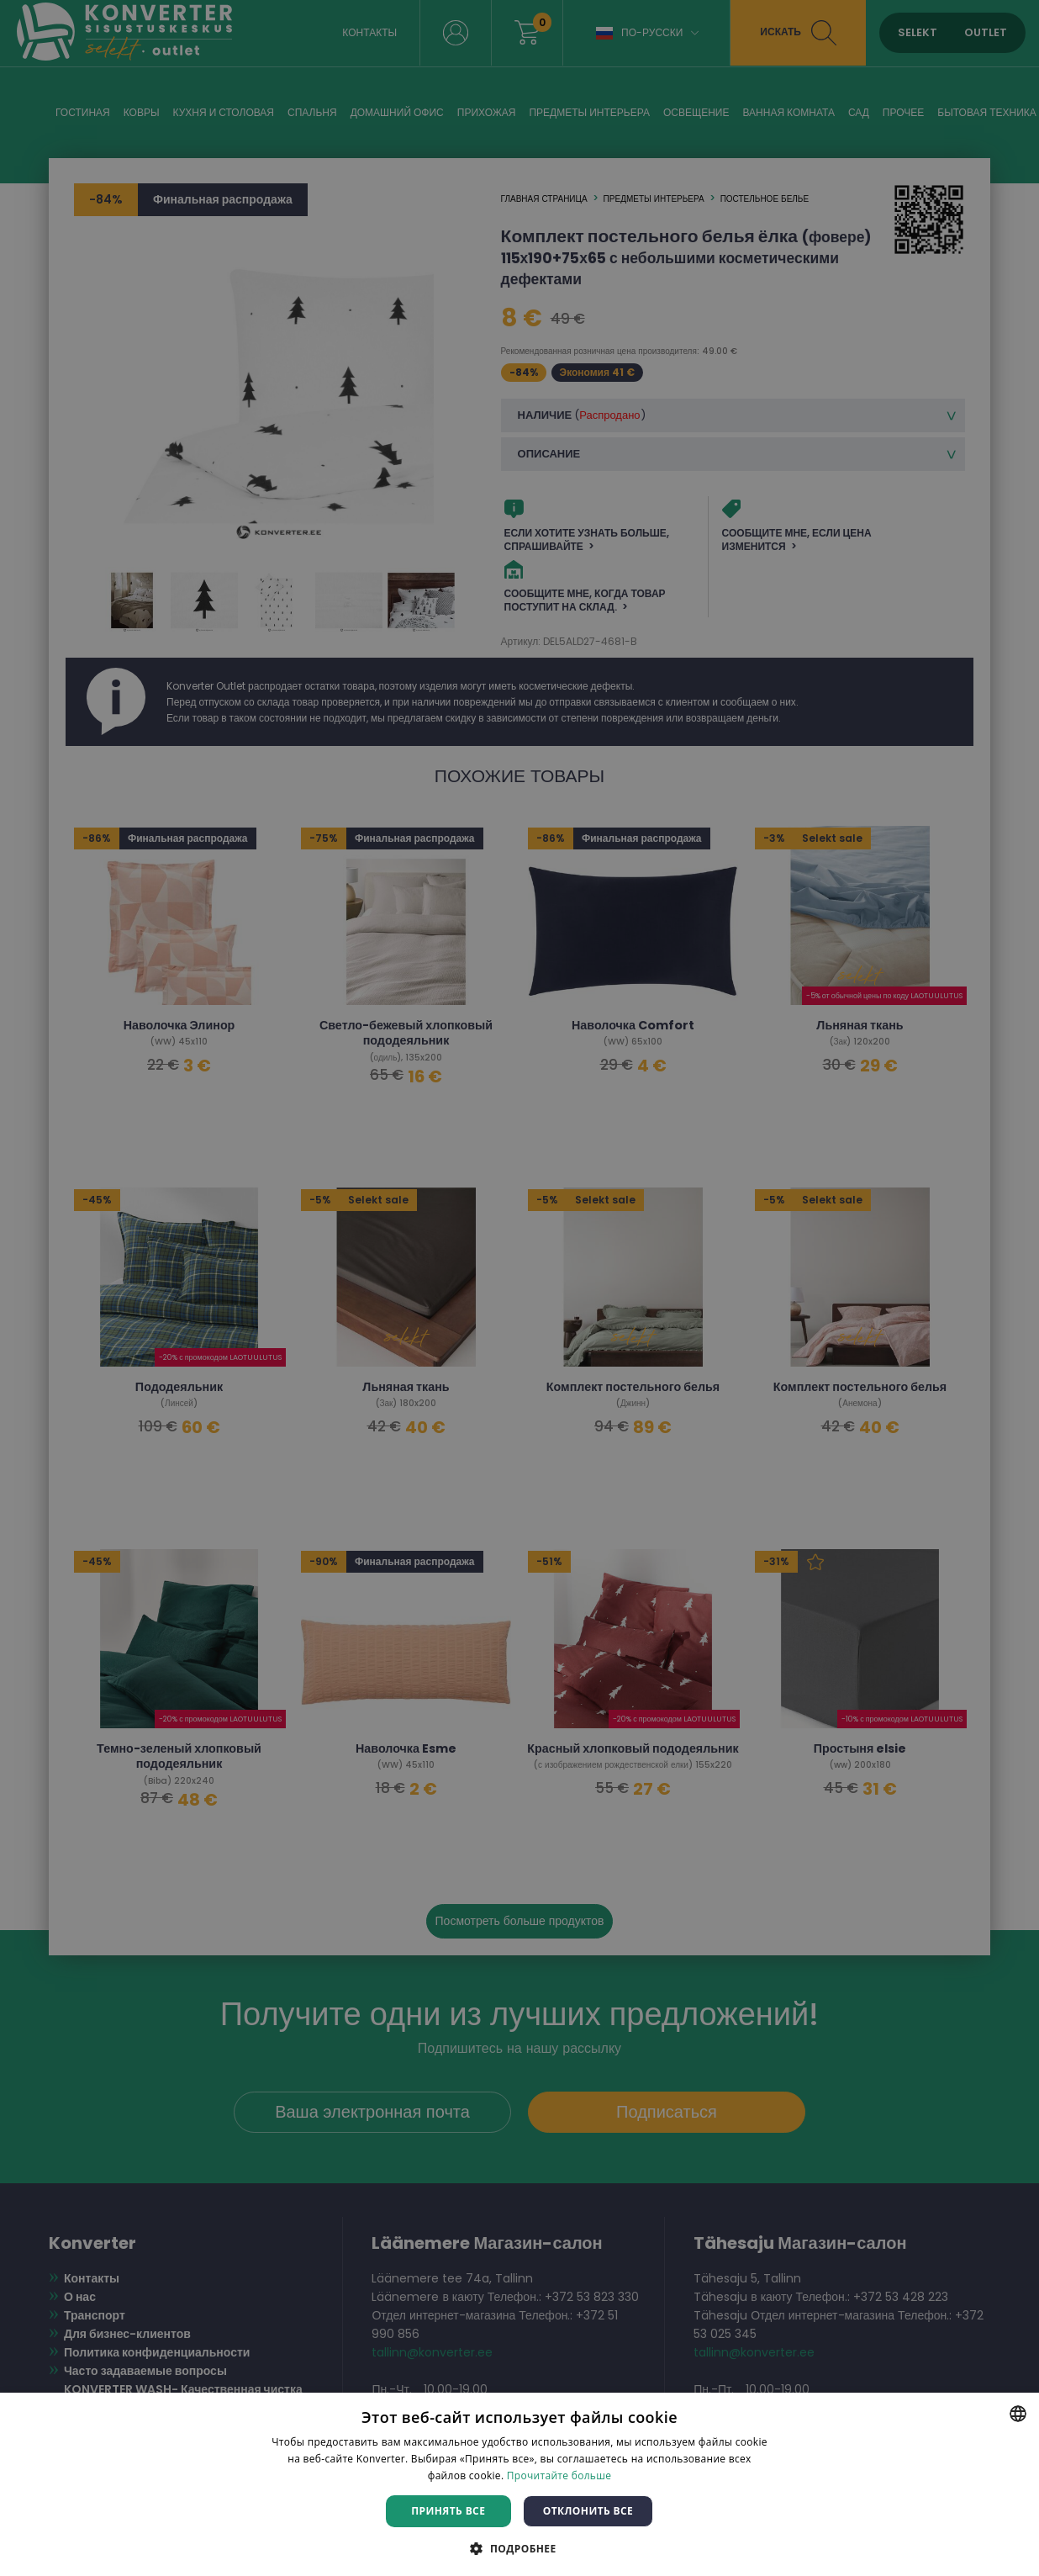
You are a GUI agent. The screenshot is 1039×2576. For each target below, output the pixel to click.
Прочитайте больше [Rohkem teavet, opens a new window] (559, 2475)
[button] (519, 2548)
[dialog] (519, 1288)
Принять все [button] (448, 2511)
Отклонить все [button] (588, 2511)
